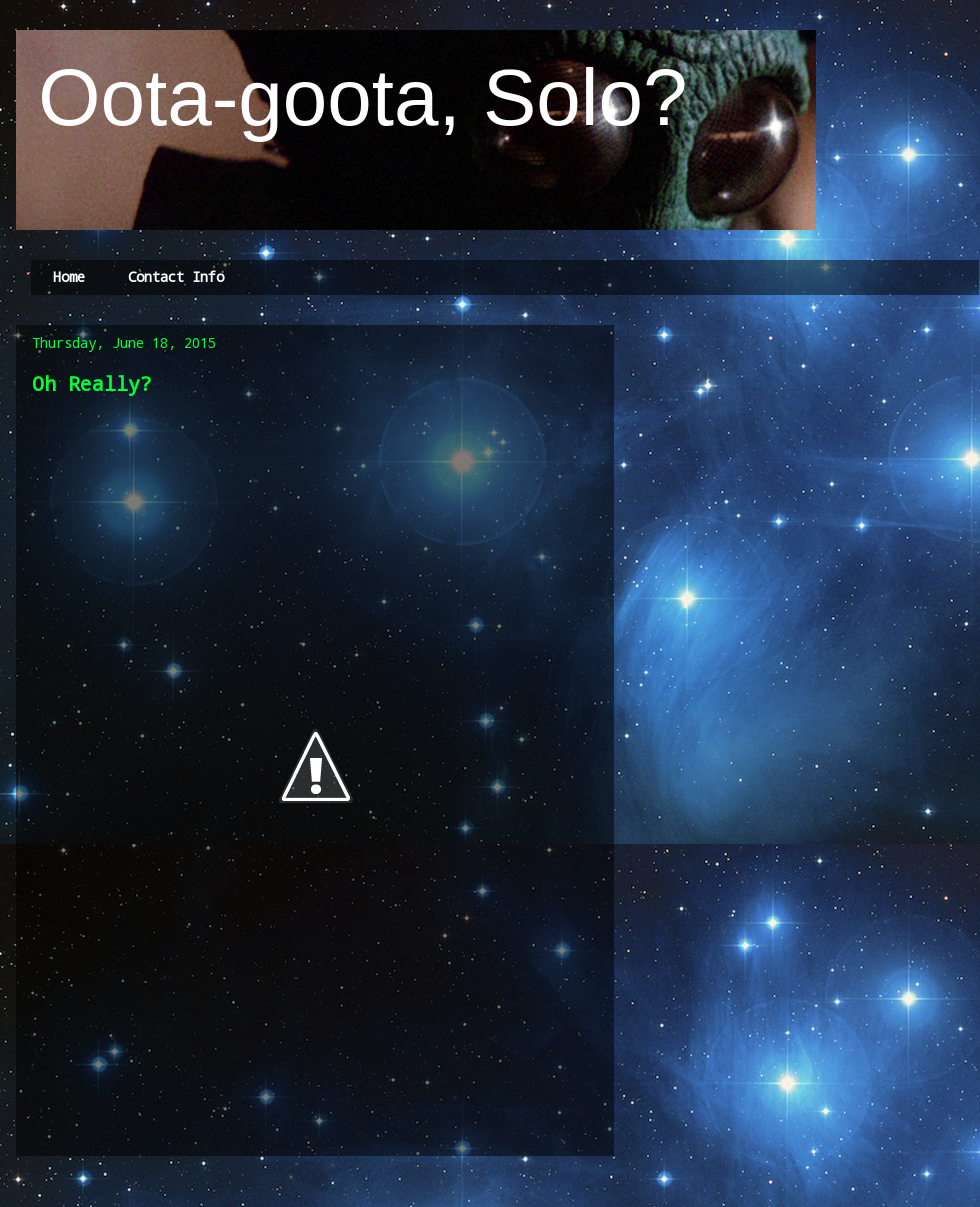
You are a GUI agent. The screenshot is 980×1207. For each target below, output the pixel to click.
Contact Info (176, 276)
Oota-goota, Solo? (352, 97)
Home (69, 276)
